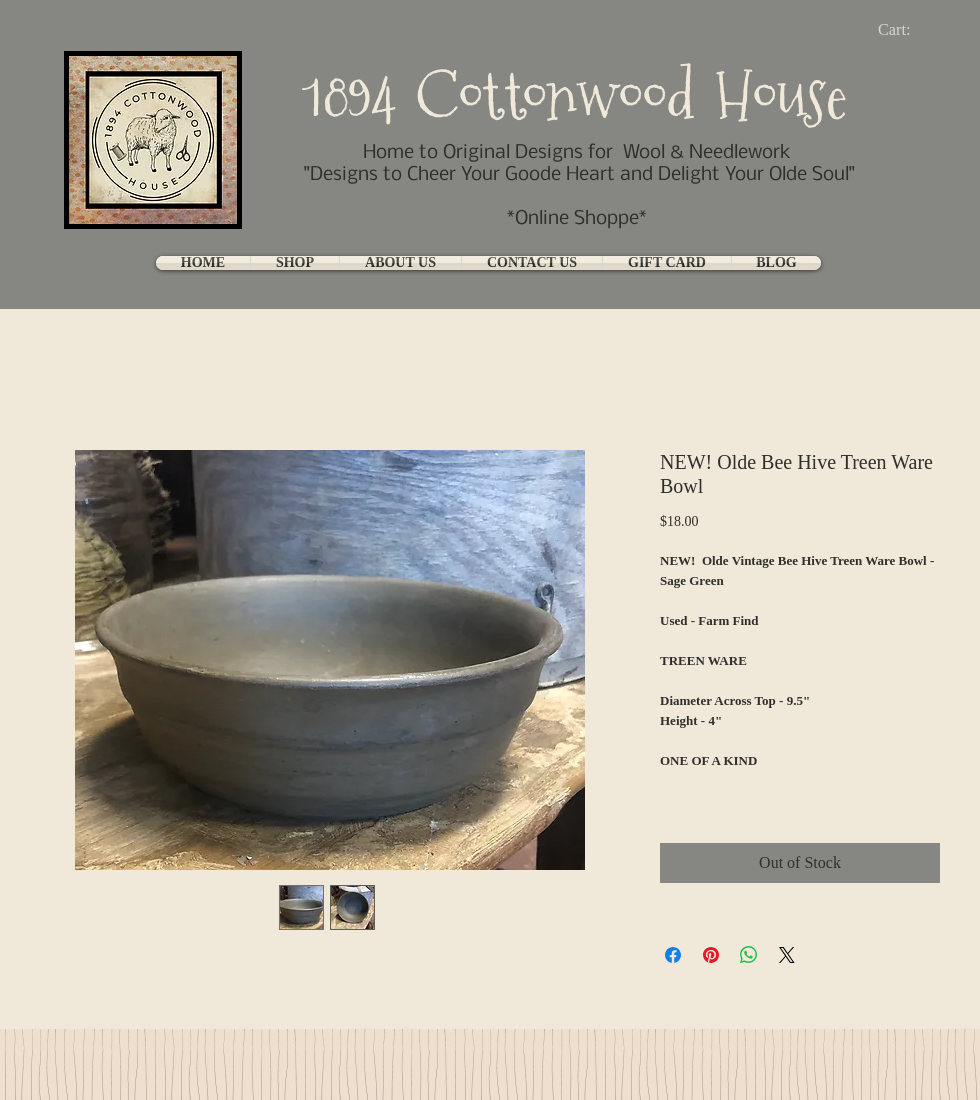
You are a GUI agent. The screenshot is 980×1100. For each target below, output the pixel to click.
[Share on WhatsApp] (749, 955)
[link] (910, 29)
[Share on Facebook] (673, 955)
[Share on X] (787, 955)
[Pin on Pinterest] (711, 955)
